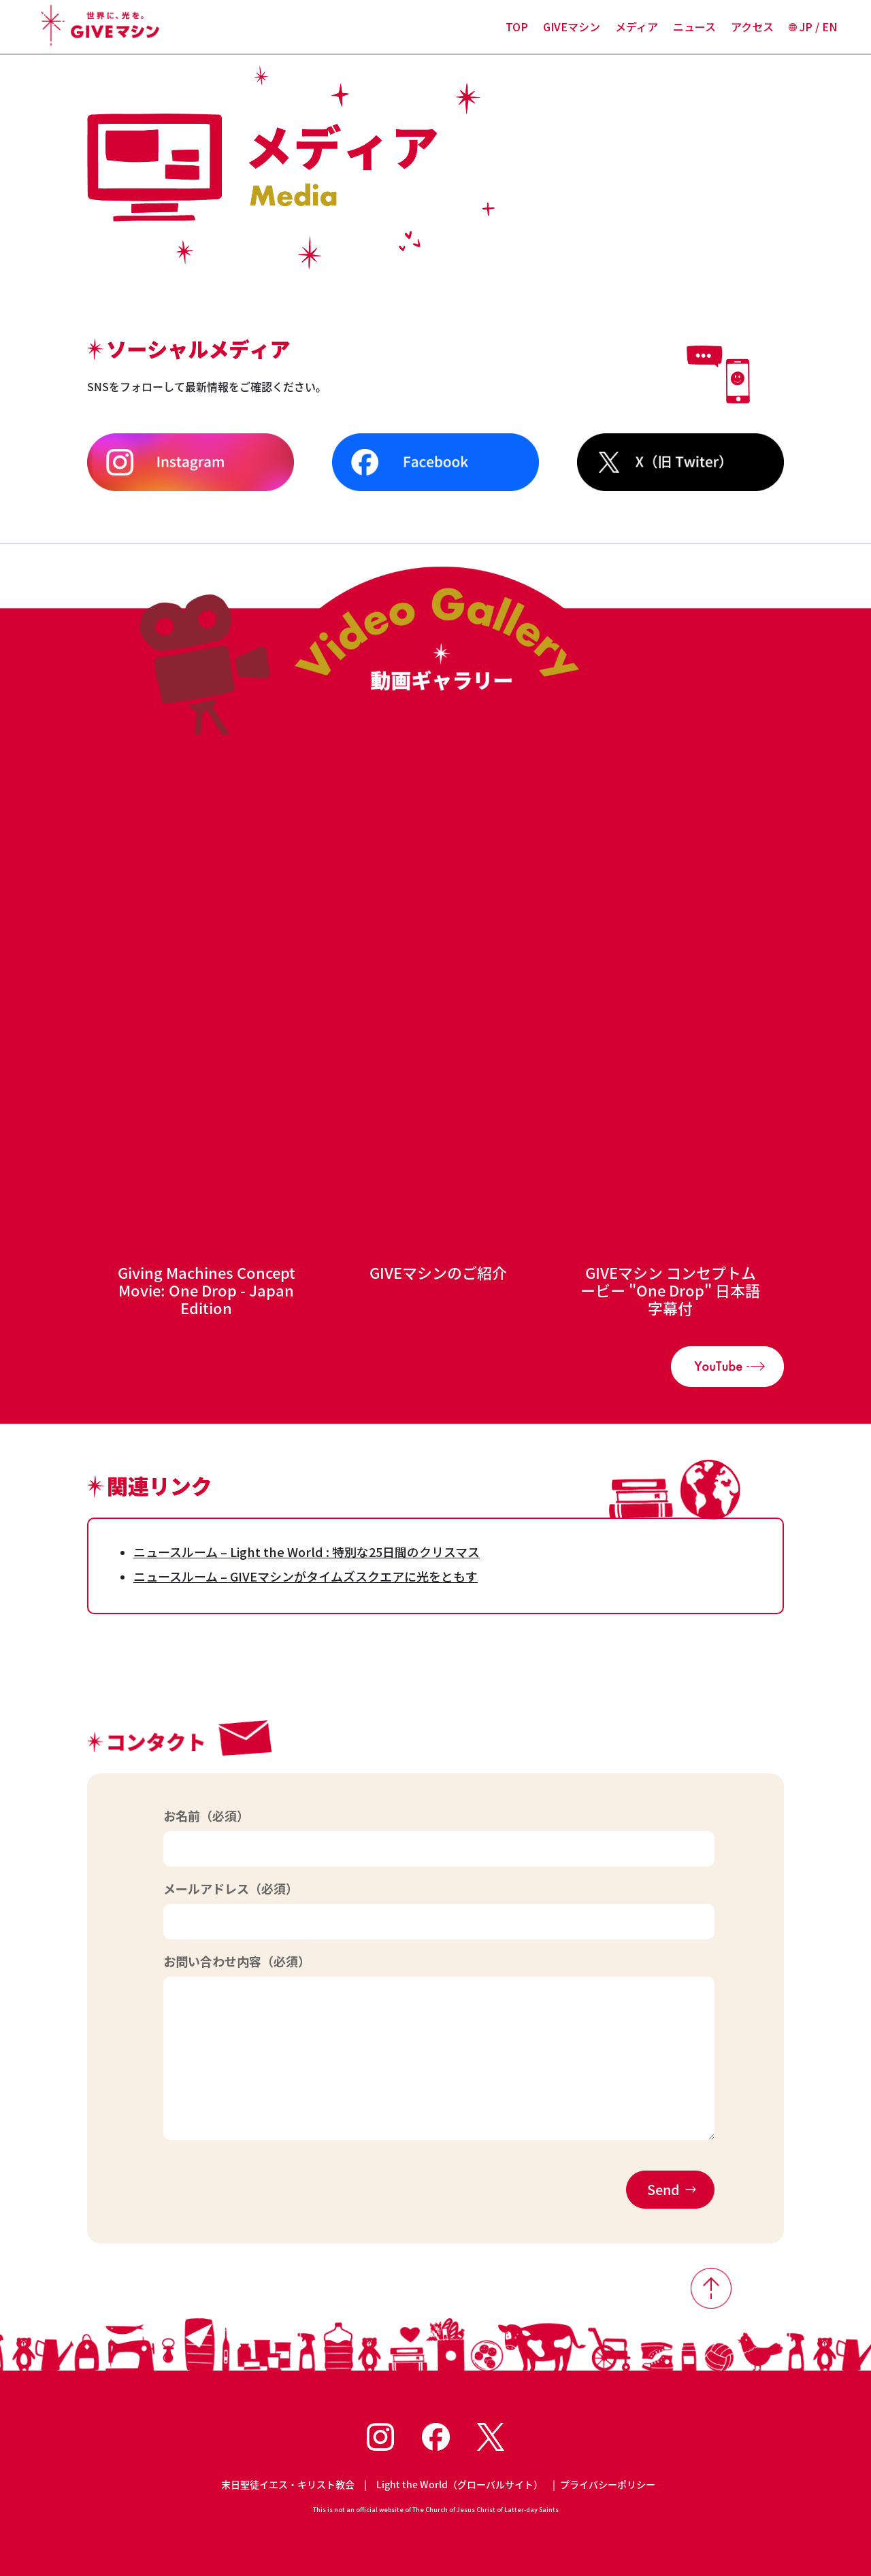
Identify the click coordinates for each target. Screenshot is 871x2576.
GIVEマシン (571, 28)
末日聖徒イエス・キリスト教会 (288, 2484)
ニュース (694, 28)
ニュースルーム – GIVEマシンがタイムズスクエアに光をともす (305, 1576)
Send (663, 2189)
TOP (517, 28)
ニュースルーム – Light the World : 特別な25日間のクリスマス (306, 1551)
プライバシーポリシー (607, 2484)
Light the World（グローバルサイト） (459, 2484)
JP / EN (813, 28)
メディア (636, 28)
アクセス (752, 28)
